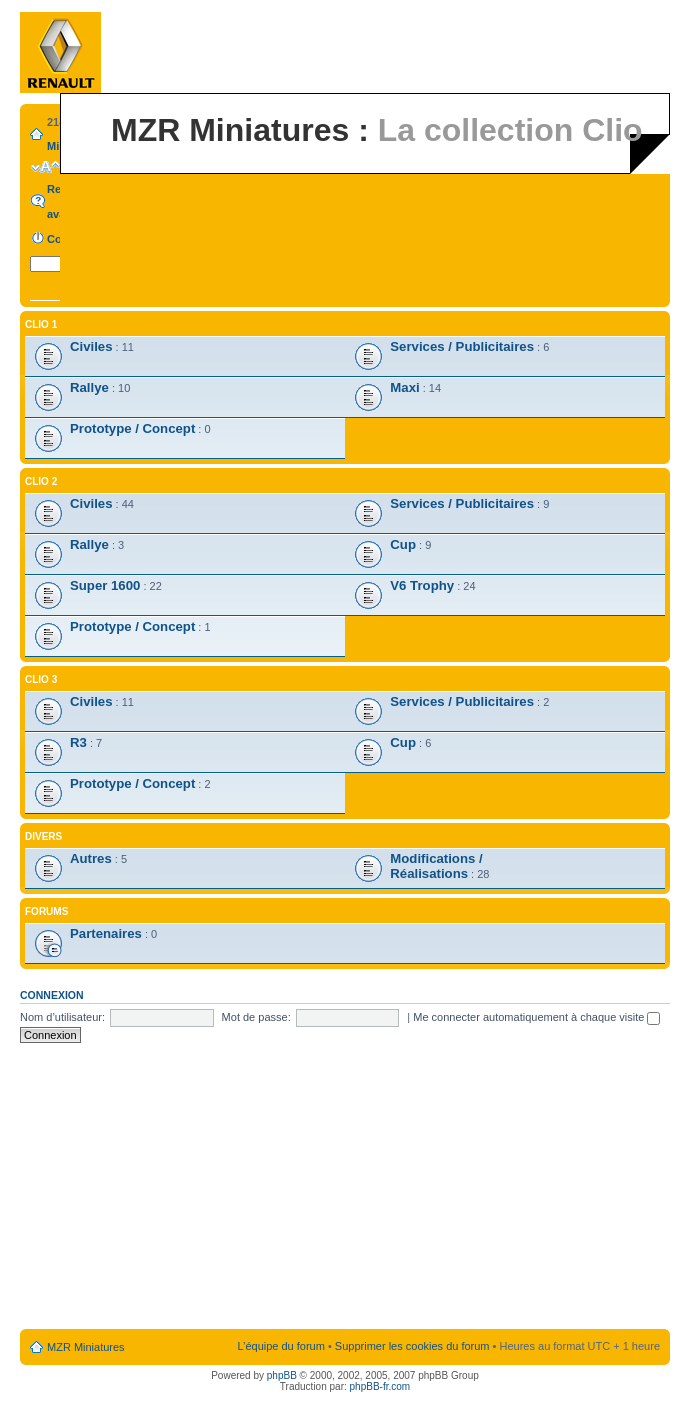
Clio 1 (41, 324)
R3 (78, 742)
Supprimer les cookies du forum (412, 1346)
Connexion (52, 995)
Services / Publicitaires (462, 346)
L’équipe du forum (280, 1346)
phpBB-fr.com (380, 1386)
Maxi (404, 387)
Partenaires (106, 933)
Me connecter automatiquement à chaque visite (536, 1017)
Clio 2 (41, 481)
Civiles (91, 346)
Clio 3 (41, 679)
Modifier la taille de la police (45, 167)
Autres (91, 858)
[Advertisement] (345, 1187)
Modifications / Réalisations (436, 866)
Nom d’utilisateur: (62, 1017)
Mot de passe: (256, 1017)
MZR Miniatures (86, 1347)
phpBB (282, 1375)
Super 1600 (105, 585)
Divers (43, 836)
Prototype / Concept (132, 428)
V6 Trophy (422, 585)
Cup (403, 544)
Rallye (89, 387)
